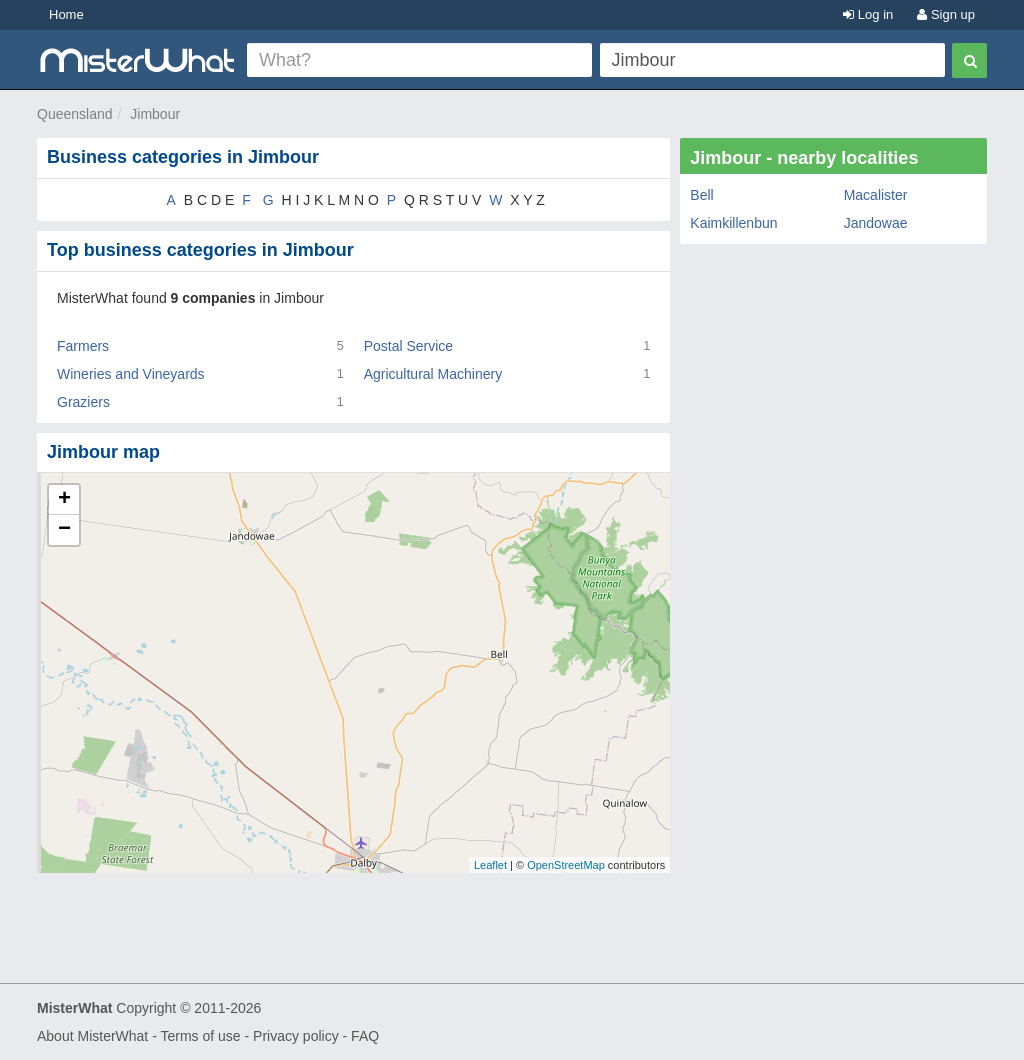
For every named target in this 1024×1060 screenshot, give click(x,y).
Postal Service (408, 346)
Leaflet (490, 865)
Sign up (946, 14)
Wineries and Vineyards (131, 374)
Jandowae (876, 223)
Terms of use (200, 1036)
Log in (868, 14)
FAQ (365, 1036)
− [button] (64, 530)
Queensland (75, 114)
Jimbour (155, 114)
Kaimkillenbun (733, 223)
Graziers (83, 402)
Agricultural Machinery (433, 374)
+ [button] (64, 500)
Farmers (83, 346)
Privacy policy (296, 1036)
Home (66, 14)
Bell (701, 195)
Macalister (876, 195)
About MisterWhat (92, 1036)
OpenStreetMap (566, 865)
